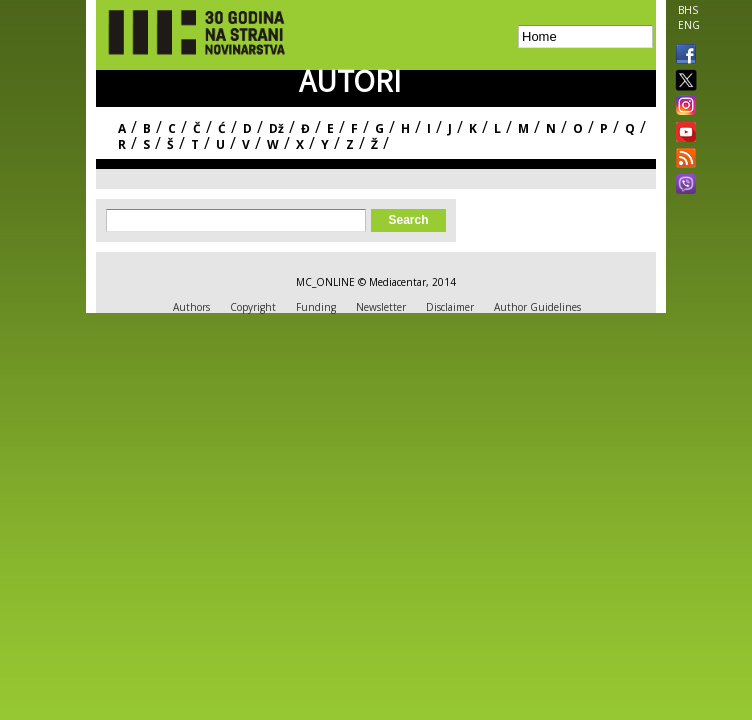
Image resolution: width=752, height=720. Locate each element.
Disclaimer (450, 307)
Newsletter (381, 307)
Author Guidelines (537, 307)
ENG (689, 25)
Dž (276, 128)
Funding (316, 307)
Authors (191, 307)
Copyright (253, 307)
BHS (688, 10)
